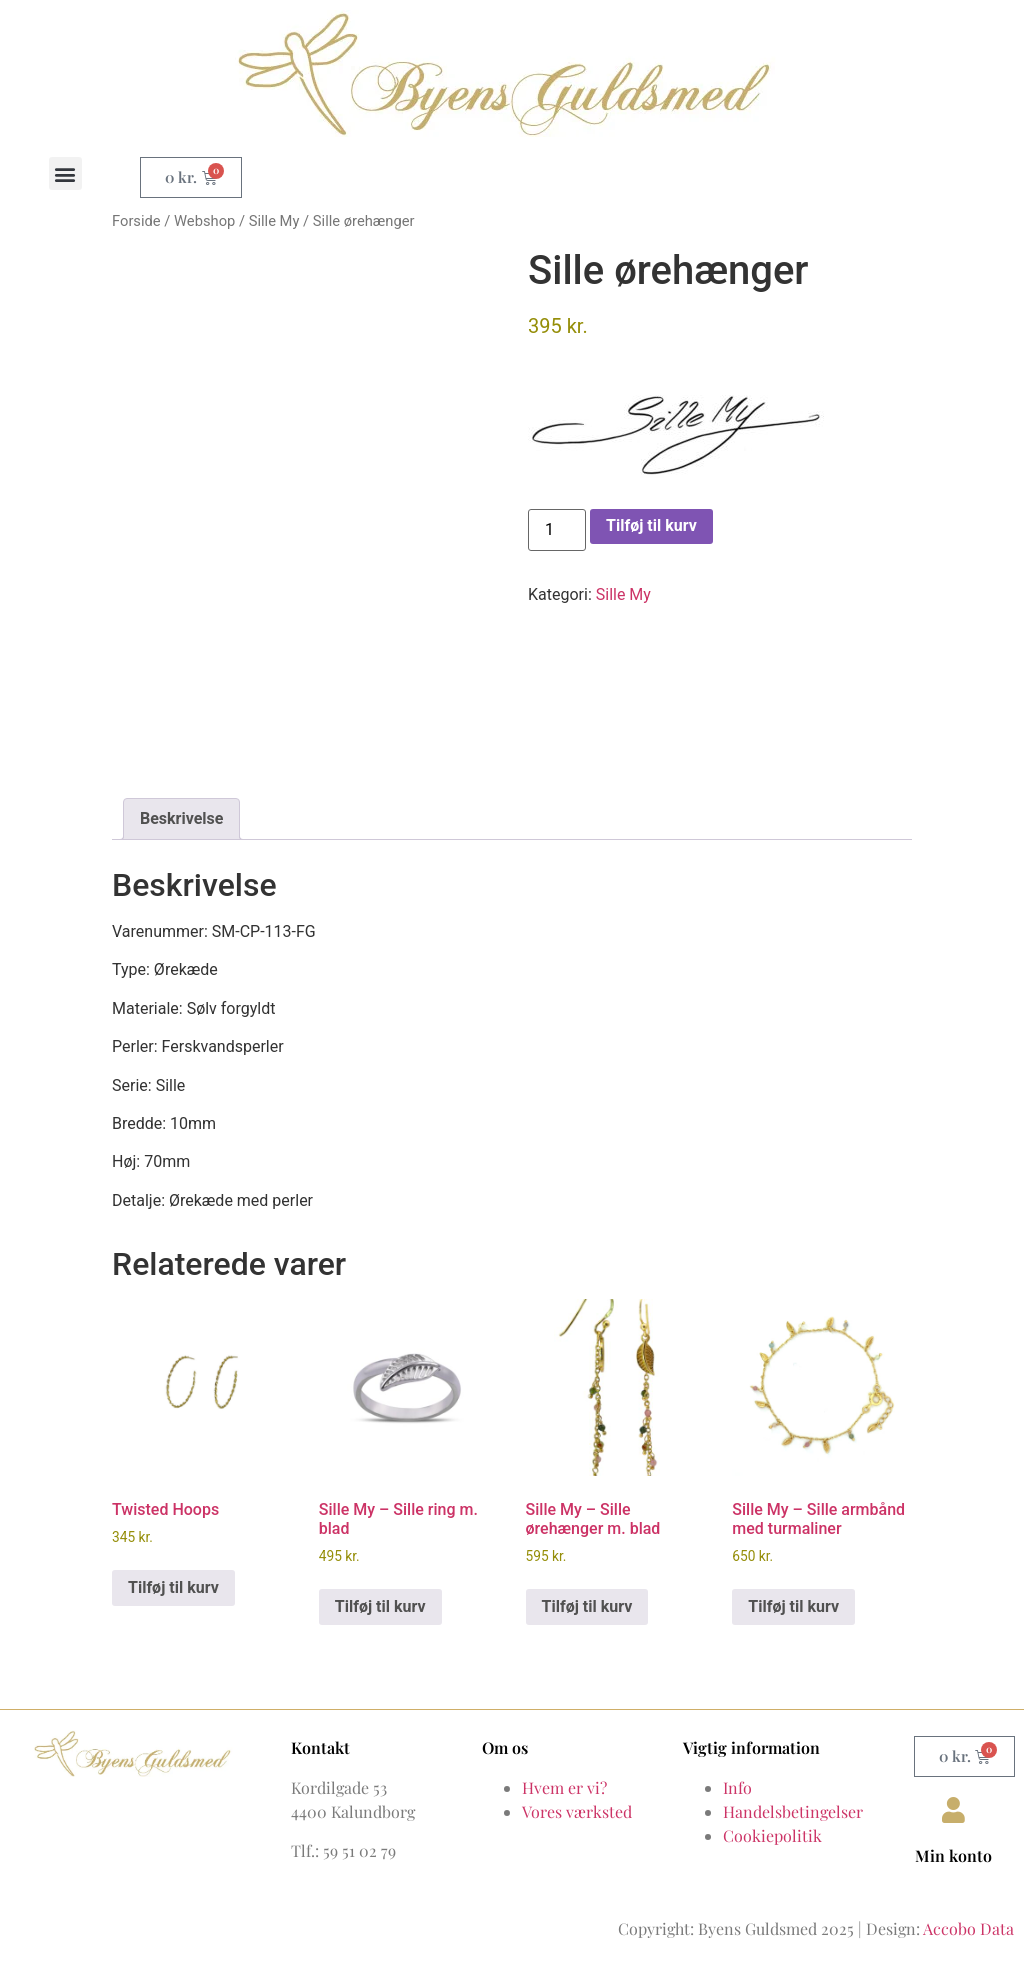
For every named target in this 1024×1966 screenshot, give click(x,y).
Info (737, 1787)
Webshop (204, 221)
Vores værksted (577, 1811)
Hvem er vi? (564, 1787)
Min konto (953, 1855)
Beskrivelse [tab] (181, 818)
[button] (65, 173)
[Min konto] (954, 1810)
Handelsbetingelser (793, 1811)
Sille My (274, 221)
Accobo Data (968, 1928)
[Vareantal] (557, 530)
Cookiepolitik (772, 1835)
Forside (136, 221)
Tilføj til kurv (651, 525)
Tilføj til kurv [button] (173, 1587)
